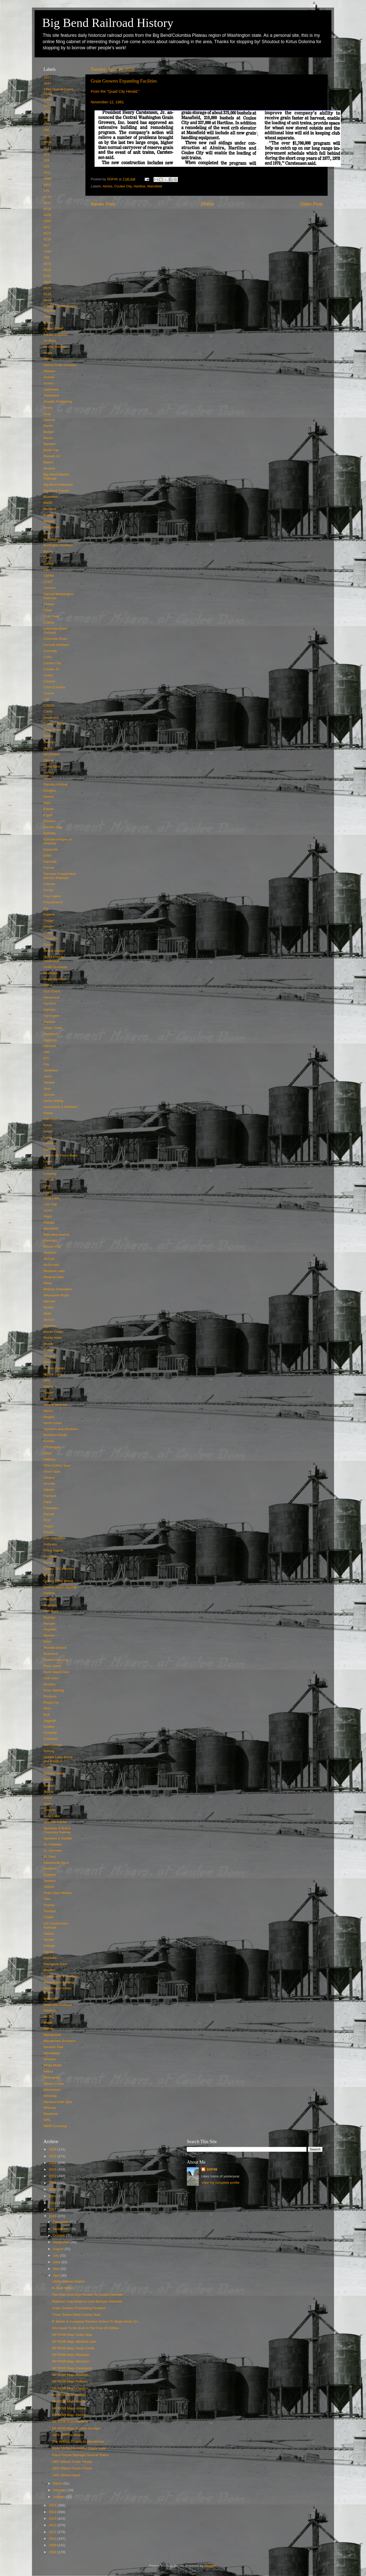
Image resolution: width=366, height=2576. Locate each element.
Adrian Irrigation (55, 334)
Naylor (48, 1392)
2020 (53, 2189)
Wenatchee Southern (59, 2041)
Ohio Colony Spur (57, 1465)
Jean (47, 1088)
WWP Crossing (55, 2126)
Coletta (48, 622)
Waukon (49, 2010)
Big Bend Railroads (58, 484)
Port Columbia (54, 1538)
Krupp (48, 1131)
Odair (47, 1453)
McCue (48, 1259)
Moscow (49, 1362)
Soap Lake (51, 1816)
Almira (107, 186)
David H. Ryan (54, 724)
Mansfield (154, 186)
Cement (49, 588)
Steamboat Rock (56, 1863)
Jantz (47, 1076)
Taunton (49, 1881)
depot (47, 748)
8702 (47, 276)
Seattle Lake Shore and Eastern (58, 1759)
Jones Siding (53, 1101)
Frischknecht (53, 902)
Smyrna (49, 1810)
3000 (47, 136)
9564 (47, 300)
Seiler (47, 1767)
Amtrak (48, 377)
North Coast (52, 1423)
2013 (53, 2518)
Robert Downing (55, 1660)
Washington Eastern (58, 1982)
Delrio (47, 736)
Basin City (51, 450)
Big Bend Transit (56, 491)
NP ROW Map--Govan (69, 2401)
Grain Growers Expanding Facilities (79, 2308)
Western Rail (53, 2047)
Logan (48, 1192)
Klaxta (48, 1113)
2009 (53, 2545)
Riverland (50, 1654)
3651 (47, 185)
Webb (47, 2023)
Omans (49, 1477)
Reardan (50, 1605)
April (57, 2275)
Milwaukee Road (56, 1295)
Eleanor (49, 821)
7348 (47, 251)
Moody (48, 1344)
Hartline (140, 186)
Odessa (49, 1459)
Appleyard (51, 395)
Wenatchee (52, 2035)
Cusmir (48, 693)
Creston (49, 681)
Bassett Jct (51, 456)
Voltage (49, 1946)
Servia (48, 1779)
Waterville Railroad (57, 2005)
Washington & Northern (61, 1976)
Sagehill (49, 1721)
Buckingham (52, 539)
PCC (47, 1520)
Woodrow (50, 2114)
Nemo (48, 1411)
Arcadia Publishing (57, 401)
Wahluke (50, 1958)
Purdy (47, 1562)
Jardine (49, 1082)
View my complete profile (220, 2182)
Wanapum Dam (55, 1964)
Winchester (52, 2090)
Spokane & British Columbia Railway (57, 1830)
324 (46, 154)
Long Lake (51, 1198)
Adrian (48, 322)
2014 (53, 2512)
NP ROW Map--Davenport (72, 2368)
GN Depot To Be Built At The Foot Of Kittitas (85, 2328)
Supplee (49, 1875)
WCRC (48, 2016)
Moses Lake (52, 1374)
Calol (47, 557)
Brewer (48, 521)
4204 (47, 221)
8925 (47, 288)
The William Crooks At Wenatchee (78, 2441)
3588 (47, 179)
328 (46, 160)
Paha (47, 1502)
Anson (48, 383)
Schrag (48, 1751)
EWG (47, 855)
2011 (53, 2532)
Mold (47, 1313)
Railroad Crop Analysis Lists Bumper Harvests (87, 2301)
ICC (46, 1058)
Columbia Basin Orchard (55, 630)
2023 (53, 2169)
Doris (47, 778)
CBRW (48, 576)
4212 (47, 227)
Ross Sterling (53, 1690)
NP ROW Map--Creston (70, 2388)
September (62, 2242)
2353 (47, 106)
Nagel (47, 1386)
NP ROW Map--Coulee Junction (76, 2428)
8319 (47, 270)
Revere (49, 1635)
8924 (47, 282)
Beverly (49, 468)
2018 (53, 2203)
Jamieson (50, 1070)
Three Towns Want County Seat (76, 2315)
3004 (47, 142)
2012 (53, 2525)
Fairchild (49, 861)
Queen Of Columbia (58, 1569)
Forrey (48, 890)
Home (207, 204)
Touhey (49, 1905)
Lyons (48, 1210)
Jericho (49, 1095)
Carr (46, 570)
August (59, 2249)
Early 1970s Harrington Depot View (79, 2448)
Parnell (48, 1514)
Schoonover (52, 1745)
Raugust (49, 1599)
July (56, 2255)
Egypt (47, 815)
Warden (49, 1970)
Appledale (51, 389)
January (59, 2497)
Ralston (49, 1593)
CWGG (49, 705)
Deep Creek (52, 730)
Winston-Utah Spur (57, 2102)
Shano (48, 1792)
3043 (47, 148)
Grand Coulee (54, 951)
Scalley (49, 1727)
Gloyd (47, 932)
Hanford (49, 1003)
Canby (48, 563)
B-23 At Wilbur (63, 2288)
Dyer (47, 803)
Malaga (49, 1222)
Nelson (48, 1398)
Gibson (48, 926)
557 (46, 245)
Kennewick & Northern (60, 1107)
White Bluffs (52, 2065)
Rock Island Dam (56, 1672)
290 (46, 130)
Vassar (48, 1933)
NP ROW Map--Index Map (72, 2335)
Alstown (49, 371)
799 (46, 257)
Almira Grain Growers (60, 365)
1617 (47, 77)
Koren (48, 1125)
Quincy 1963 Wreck (58, 1581)
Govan (48, 945)
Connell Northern (56, 645)
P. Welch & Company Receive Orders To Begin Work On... (96, 2321)
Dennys (49, 742)
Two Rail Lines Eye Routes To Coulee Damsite (87, 2294)
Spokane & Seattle (57, 1838)
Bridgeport (51, 527)
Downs (48, 796)
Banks (48, 438)
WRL (47, 2120)
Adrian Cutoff (53, 328)
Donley (48, 772)
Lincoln (48, 1180)
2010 (53, 2538)
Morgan (49, 1350)
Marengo (50, 1240)
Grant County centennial (53, 959)
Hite (46, 1052)
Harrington (51, 1016)
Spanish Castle (55, 1822)
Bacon (48, 426)
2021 (53, 2183)
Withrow (49, 2108)
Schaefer (50, 1733)
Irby (46, 1064)
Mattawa (49, 1252)
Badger (49, 432)
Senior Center (54, 1773)
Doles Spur (51, 766)
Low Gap (50, 1204)
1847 (47, 83)
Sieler (47, 1798)
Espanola (50, 849)
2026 (53, 2149)
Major (47, 1216)
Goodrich (50, 938)
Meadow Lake (54, 1271)
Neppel (48, 1417)
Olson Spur (52, 1471)
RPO (47, 1708)
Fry (46, 908)
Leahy (48, 1167)
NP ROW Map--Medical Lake (74, 2341)
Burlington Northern (58, 545)
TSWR (48, 1917)
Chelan (48, 604)
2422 (47, 111)
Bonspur (49, 509)
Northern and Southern (60, 1429)
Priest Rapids (53, 1550)
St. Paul (49, 1856)
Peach (48, 1526)
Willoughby (51, 2077)
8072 (47, 264)
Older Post (311, 204)
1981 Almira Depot (66, 2475)
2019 (53, 2196)
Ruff (46, 1715)
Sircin (47, 1804)
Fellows (49, 884)
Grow (47, 985)
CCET (48, 582)
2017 (53, 2209)
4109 (47, 215)
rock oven (50, 1678)
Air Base (49, 341)
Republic (50, 1629)
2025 (53, 2156)
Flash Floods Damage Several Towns (80, 2455)
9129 (47, 294)
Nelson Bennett (55, 1405)
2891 (47, 124)
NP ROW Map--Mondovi (70, 2361)
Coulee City (123, 186)
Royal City (51, 1702)
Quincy (48, 1575)
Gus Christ (51, 991)
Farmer (49, 868)
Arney (47, 408)
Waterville (50, 1998)
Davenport (51, 718)
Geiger (48, 920)
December (61, 2222)
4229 (47, 239)
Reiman (49, 1617)
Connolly (50, 651)
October (59, 2235)
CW (46, 699)
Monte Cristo (53, 1332)
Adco (47, 316)
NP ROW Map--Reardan (70, 2355)
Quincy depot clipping (59, 1587)
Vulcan (48, 1952)
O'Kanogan (51, 1447)
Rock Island (52, 1666)
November (61, 2229)
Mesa (47, 1283)
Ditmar (48, 760)
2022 (53, 2176)
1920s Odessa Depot (68, 2281)
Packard (49, 1496)
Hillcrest (49, 1046)
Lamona (49, 1149)
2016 (53, 2216)
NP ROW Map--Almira (69, 2408)
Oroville (49, 1484)
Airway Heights (54, 347)
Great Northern (54, 979)
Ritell (47, 1641)
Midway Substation (57, 1289)
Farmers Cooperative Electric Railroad (59, 876)
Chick (47, 610)
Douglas (49, 790)
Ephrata (49, 833)
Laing (47, 1137)
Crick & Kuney (54, 687)
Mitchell (49, 1301)
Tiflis (46, 1899)
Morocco (50, 1356)
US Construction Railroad (55, 1925)
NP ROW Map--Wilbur (69, 2395)
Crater (48, 675)
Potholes (50, 1544)
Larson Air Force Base (60, 1155)
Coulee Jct (51, 669)
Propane (49, 1556)
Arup (47, 414)
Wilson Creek (53, 2083)
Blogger (210, 2566)
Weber (48, 2029)
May (56, 2269)
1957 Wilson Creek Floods (72, 2462)
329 (46, 166)
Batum (48, 462)
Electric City (52, 827)
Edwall (48, 809)
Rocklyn (49, 1684)
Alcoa (47, 353)
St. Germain (52, 1850)
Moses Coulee (54, 1368)
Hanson (49, 1010)
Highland (50, 1034)
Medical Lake (53, 1277)
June (57, 2262)
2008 (53, 2552)
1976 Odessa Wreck (67, 2435)
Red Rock (50, 1611)
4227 (47, 233)
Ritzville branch (55, 1648)
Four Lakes (52, 896)
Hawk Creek (52, 1028)
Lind (46, 1186)
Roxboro (49, 1696)
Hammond (51, 997)
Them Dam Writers (57, 1893)
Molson (49, 1320)
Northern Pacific (55, 1435)
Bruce (47, 533)
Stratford (50, 1868)
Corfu (47, 657)
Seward (49, 1785)
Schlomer (50, 1739)
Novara (49, 1441)
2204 (47, 100)
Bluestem (50, 497)
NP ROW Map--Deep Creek (73, 2348)
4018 (47, 209)
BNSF (48, 503)
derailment (51, 754)
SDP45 (211, 2169)
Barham (49, 444)
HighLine (50, 1040)
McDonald (51, 1265)
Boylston (50, 515)
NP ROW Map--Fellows (70, 2381)
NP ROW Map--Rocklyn (70, 2375)
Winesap (50, 2096)
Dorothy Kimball (55, 784)
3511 (47, 172)
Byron (47, 551)
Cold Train (51, 616)
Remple (49, 1623)
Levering (50, 1174)
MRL (47, 1380)
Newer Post (102, 204)
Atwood (49, 420)
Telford (48, 1887)
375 (46, 191)
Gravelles (50, 973)
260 (46, 118)
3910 (47, 203)
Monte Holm (52, 1338)
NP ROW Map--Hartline (70, 2421)
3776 (47, 197)
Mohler (48, 1307)
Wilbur (48, 2071)
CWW (47, 711)
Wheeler (49, 2059)
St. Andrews (52, 1844)
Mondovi (49, 1326)
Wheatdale (51, 2053)
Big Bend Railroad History (107, 22)
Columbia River (55, 639)
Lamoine (50, 1143)
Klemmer (50, 1119)
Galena (49, 914)
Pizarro (48, 1532)
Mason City (52, 1246)
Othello (48, 1490)
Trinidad (49, 1911)
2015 (53, 2505)
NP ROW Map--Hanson (70, 2415)
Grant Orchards (55, 967)
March (58, 2483)
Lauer (47, 1161)
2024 (53, 2163)
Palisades (50, 1508)
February (60, 2490)
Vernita (48, 1940)
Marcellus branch (56, 1234)
